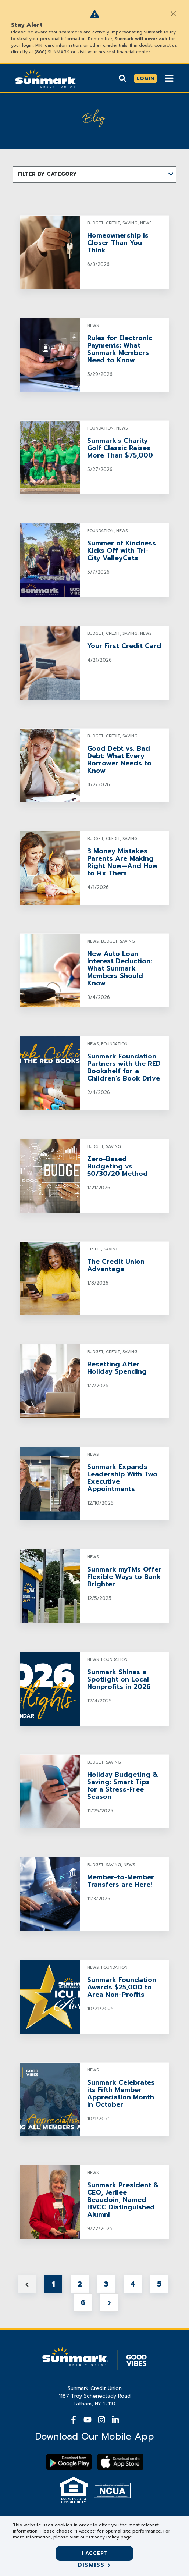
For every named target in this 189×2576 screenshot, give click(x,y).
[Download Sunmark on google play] (69, 2462)
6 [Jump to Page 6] (83, 2302)
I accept (95, 2553)
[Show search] (122, 78)
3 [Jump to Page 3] (106, 2283)
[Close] (173, 14)
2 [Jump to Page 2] (80, 2283)
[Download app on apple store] (120, 2462)
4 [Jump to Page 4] (132, 2283)
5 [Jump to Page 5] (159, 2283)
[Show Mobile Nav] (169, 78)
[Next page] (109, 2302)
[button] (94, 174)
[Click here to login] (145, 78)
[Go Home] (46, 77)
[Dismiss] (95, 2565)
